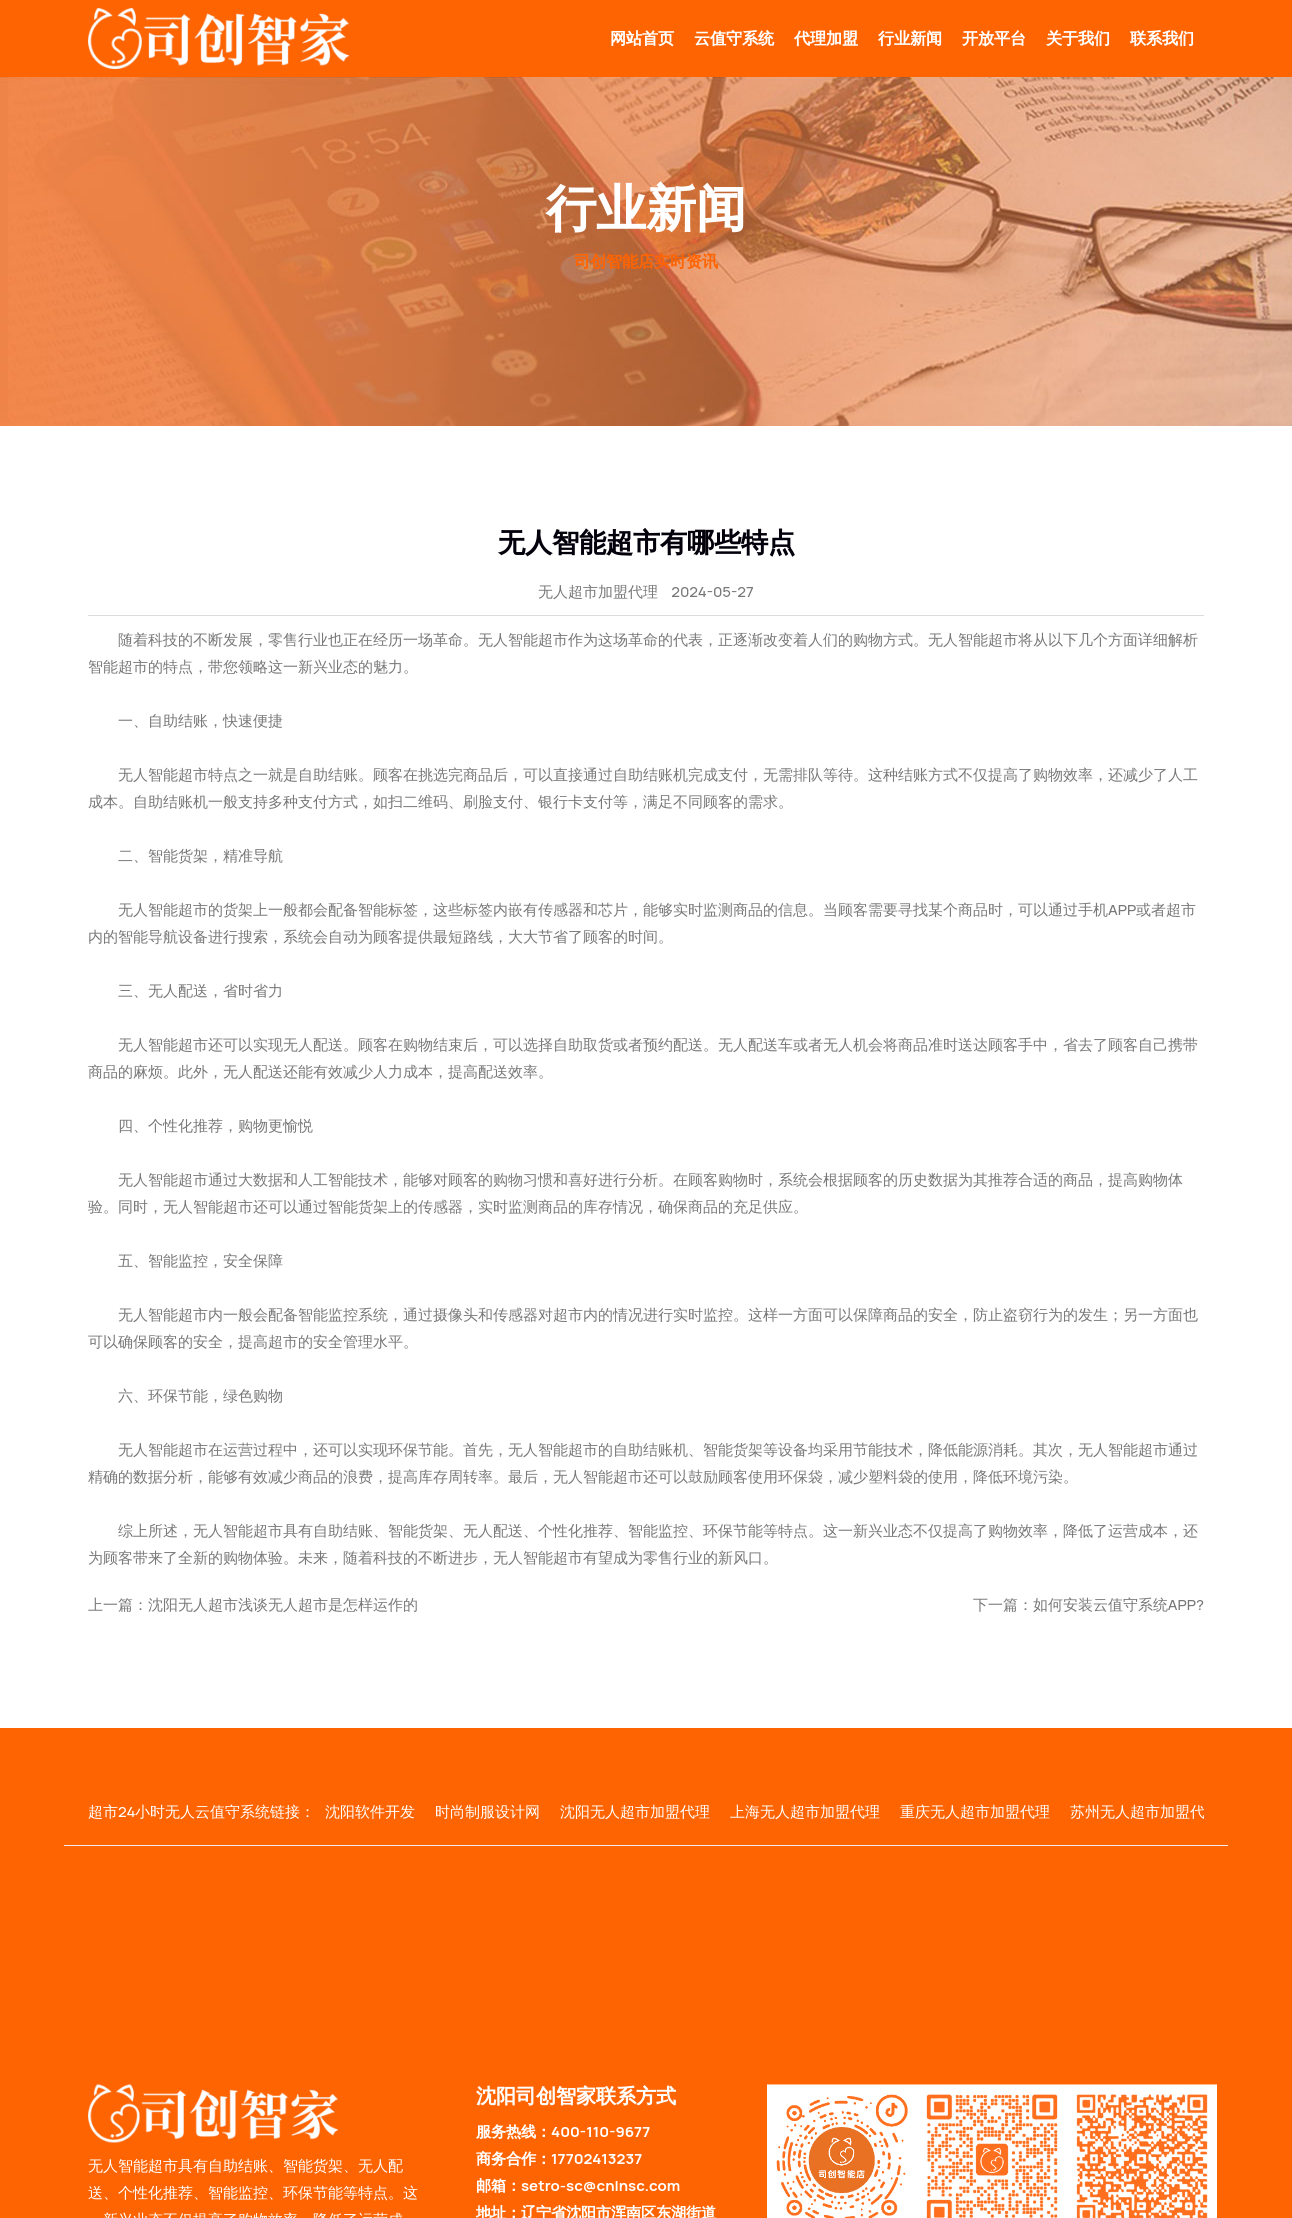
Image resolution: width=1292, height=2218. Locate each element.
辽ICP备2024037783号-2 (669, 2207)
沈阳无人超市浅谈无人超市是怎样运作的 (283, 1604)
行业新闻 (910, 38)
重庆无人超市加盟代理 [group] (975, 1811)
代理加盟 (826, 38)
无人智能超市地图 (808, 2207)
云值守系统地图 (926, 2207)
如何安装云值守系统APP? (1118, 1604)
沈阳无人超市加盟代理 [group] (635, 1811)
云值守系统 (734, 38)
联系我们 (1162, 38)
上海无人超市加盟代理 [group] (805, 1811)
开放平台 (994, 38)
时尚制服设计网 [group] (487, 1811)
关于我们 (1078, 38)
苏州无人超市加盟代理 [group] (1145, 1811)
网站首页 (642, 38)
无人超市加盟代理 (598, 591)
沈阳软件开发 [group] (370, 1811)
